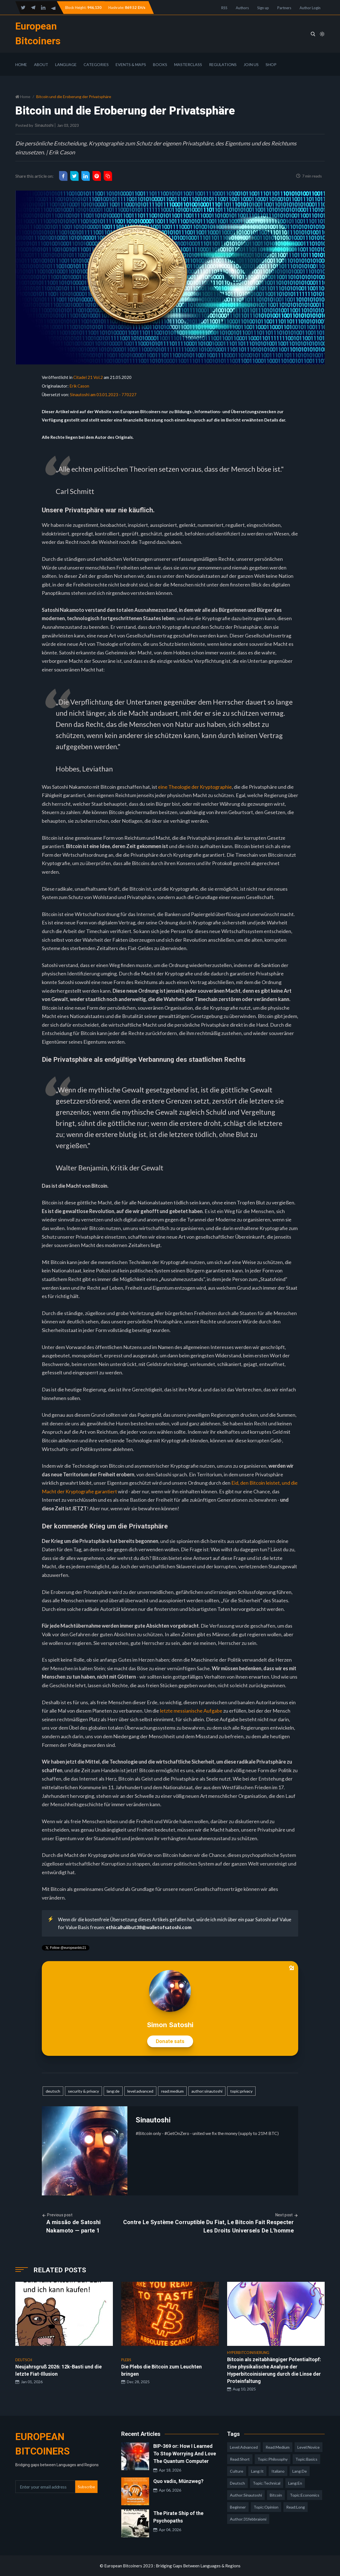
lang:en (295, 2483)
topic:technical (266, 2483)
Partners (284, 8)
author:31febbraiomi (248, 2519)
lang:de (113, 2091)
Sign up (263, 8)
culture (236, 2471)
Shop (271, 64)
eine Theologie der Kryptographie (195, 787)
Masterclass (188, 64)
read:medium (172, 2091)
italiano (278, 2471)
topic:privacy (241, 2091)
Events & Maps (131, 64)
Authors (242, 8)
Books (160, 64)
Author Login (310, 8)
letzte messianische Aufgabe (191, 1711)
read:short (240, 2459)
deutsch (53, 2091)
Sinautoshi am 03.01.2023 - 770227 (103, 394)
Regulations (223, 64)
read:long (295, 2507)
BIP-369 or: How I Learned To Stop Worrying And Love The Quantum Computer (184, 2453)
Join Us (251, 64)
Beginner (238, 2507)
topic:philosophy (273, 2459)
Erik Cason (79, 385)
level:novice (308, 2447)
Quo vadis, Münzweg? (178, 2481)
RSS (224, 8)
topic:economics (304, 2495)
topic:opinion (266, 2507)
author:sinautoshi (206, 2091)
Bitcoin (276, 2495)
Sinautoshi (44, 125)
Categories (96, 64)
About (41, 64)
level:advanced (140, 2091)
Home (21, 64)
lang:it (257, 2471)
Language (66, 64)
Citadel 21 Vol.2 (88, 377)
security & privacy (83, 2091)
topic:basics (306, 2459)
